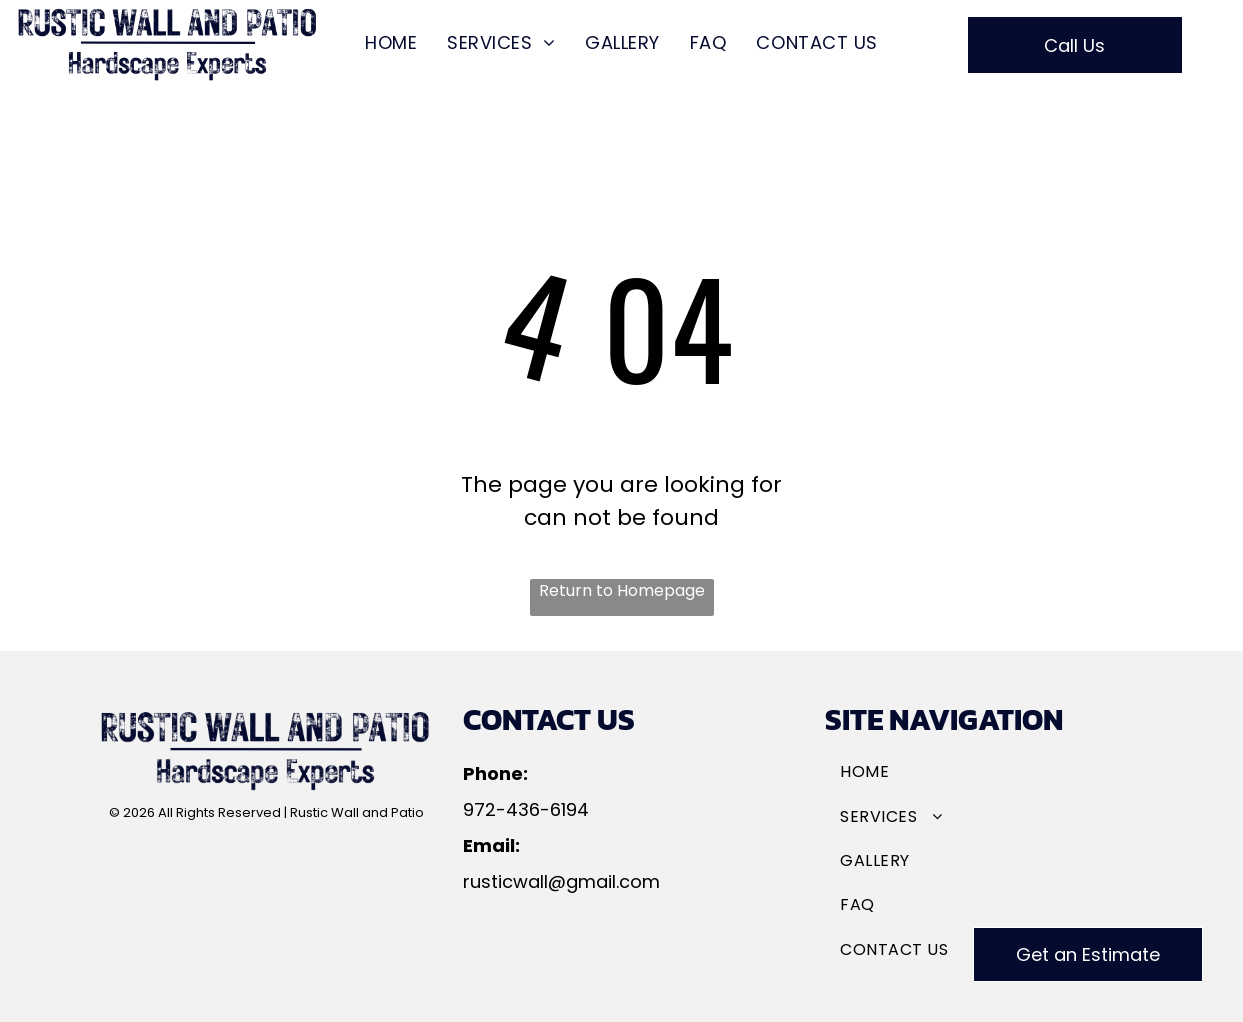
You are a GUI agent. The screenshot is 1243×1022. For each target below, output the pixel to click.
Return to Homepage (622, 590)
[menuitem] (391, 43)
